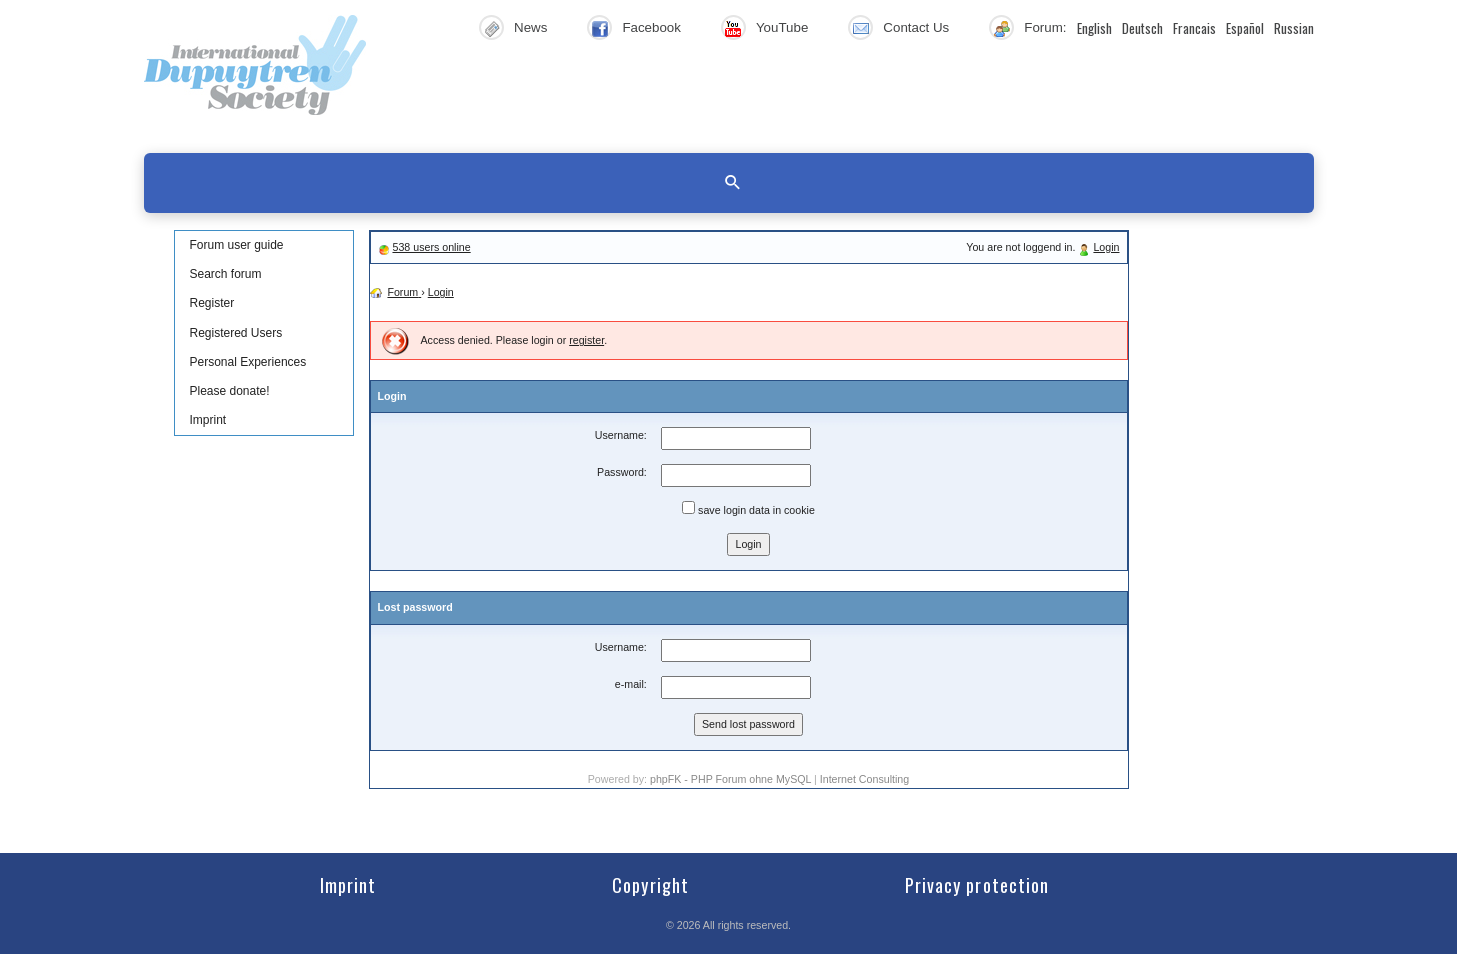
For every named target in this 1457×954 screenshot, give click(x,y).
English (1094, 28)
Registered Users (236, 333)
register (586, 340)
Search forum (226, 274)
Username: (621, 435)
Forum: (1045, 27)
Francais (1194, 28)
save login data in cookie (748, 508)
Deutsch (1142, 28)
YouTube (782, 27)
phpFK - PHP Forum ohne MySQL (732, 779)
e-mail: (631, 684)
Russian (1294, 28)
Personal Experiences (248, 362)
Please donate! (230, 391)
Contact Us (916, 27)
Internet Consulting (864, 779)
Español (1245, 28)
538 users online (431, 247)
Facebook (651, 27)
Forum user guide (237, 245)
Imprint (208, 420)
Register (212, 303)
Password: (622, 472)
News (530, 27)
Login (1106, 247)
